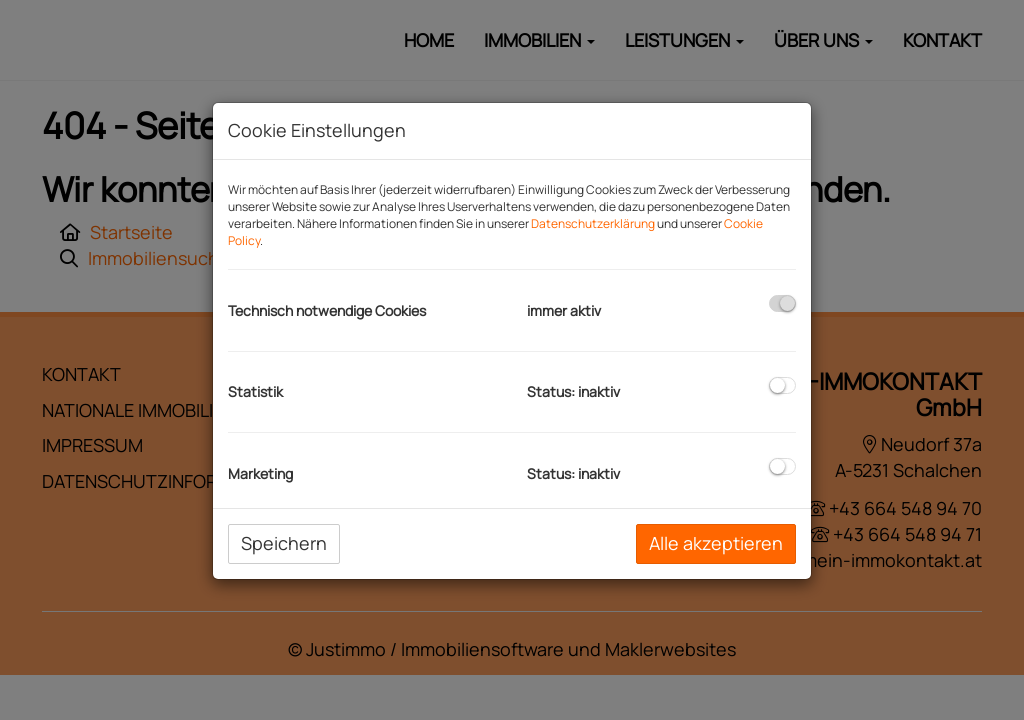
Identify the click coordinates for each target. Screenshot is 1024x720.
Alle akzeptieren (716, 543)
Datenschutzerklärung (593, 223)
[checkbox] (782, 303)
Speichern (284, 543)
